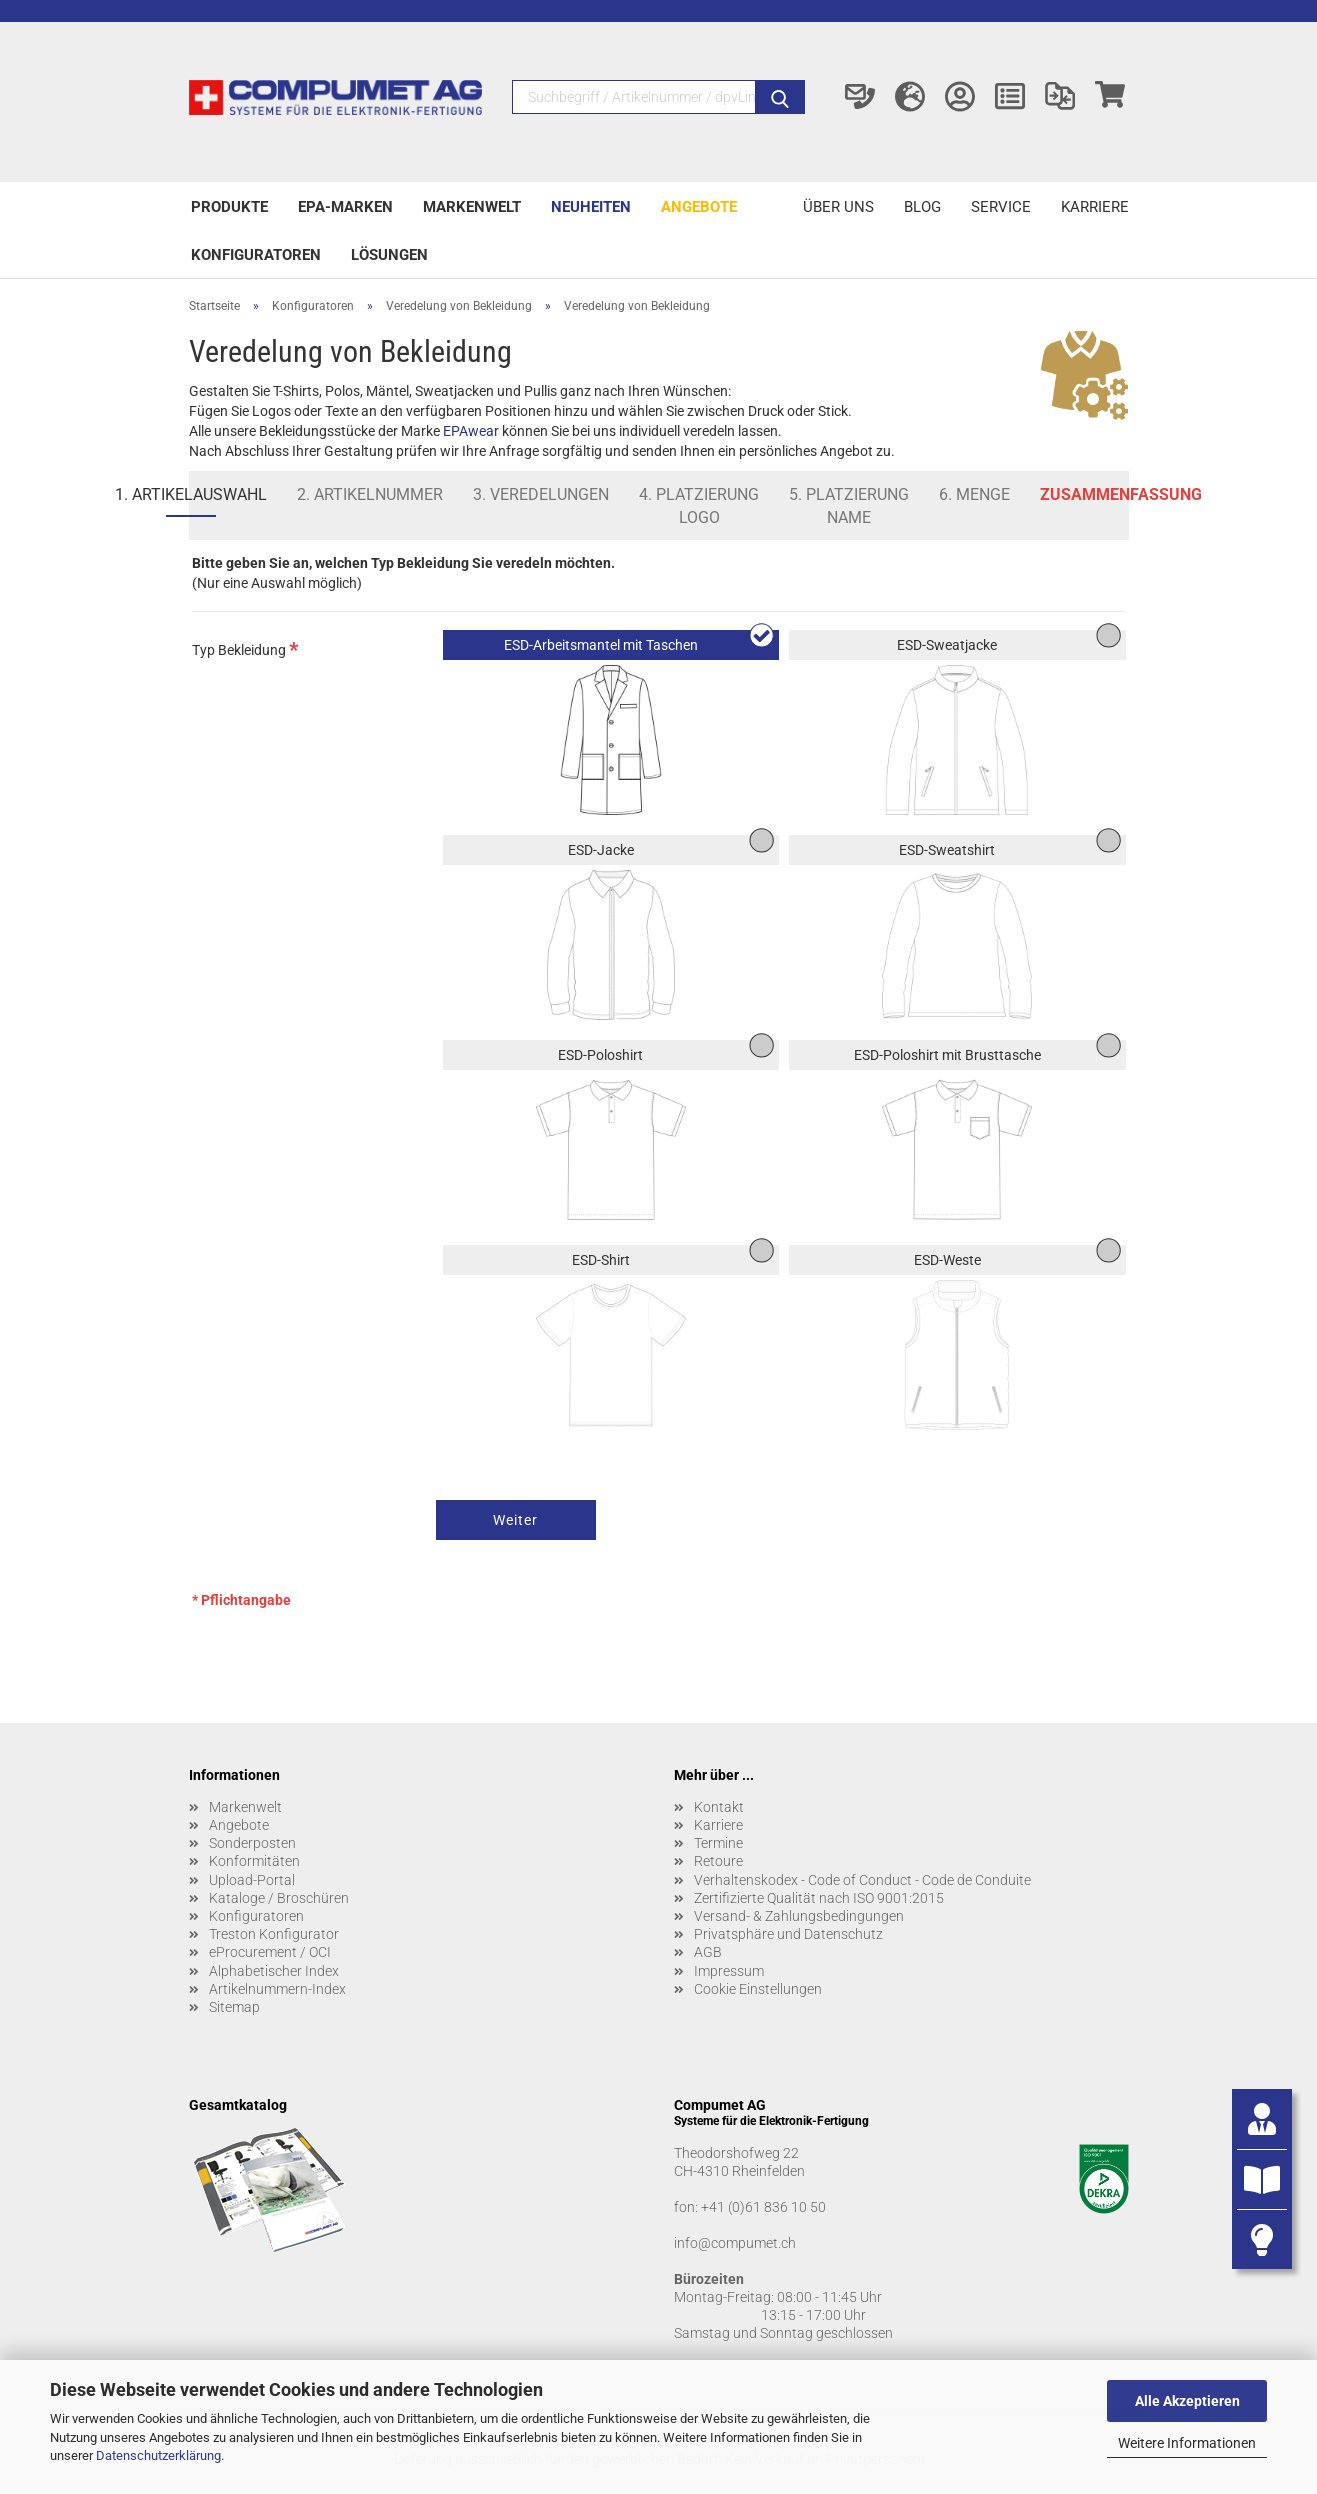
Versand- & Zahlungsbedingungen (799, 1916)
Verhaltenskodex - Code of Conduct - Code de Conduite (862, 1880)
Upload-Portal (252, 1880)
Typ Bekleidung (245, 648)
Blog (922, 207)
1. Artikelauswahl (191, 494)
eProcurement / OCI (270, 1952)
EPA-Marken (345, 207)
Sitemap (234, 2007)
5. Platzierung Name (849, 506)
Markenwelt (472, 207)
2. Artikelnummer (370, 494)
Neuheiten (591, 207)
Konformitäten (254, 1861)
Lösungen (389, 255)
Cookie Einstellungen (758, 1989)
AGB (708, 1952)
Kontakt (719, 1807)
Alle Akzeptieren (1187, 2401)
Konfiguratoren (256, 255)
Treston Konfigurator (274, 1934)
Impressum (729, 1971)
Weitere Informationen (1187, 2443)
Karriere (1095, 207)
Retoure (718, 1861)
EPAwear (471, 431)
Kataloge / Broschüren (279, 1898)
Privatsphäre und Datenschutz (788, 1934)
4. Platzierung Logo (699, 506)
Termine (718, 1843)
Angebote (699, 207)
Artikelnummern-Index (277, 1989)
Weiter (515, 1520)
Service (1001, 207)
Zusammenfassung (1121, 494)
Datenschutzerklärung (158, 2455)
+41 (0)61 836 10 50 (763, 2207)
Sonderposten (252, 1843)
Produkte (229, 207)
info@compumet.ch (735, 2243)
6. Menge (974, 494)
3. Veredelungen (541, 494)
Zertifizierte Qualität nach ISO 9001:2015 (819, 1898)
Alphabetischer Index (274, 1971)
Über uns (838, 207)
